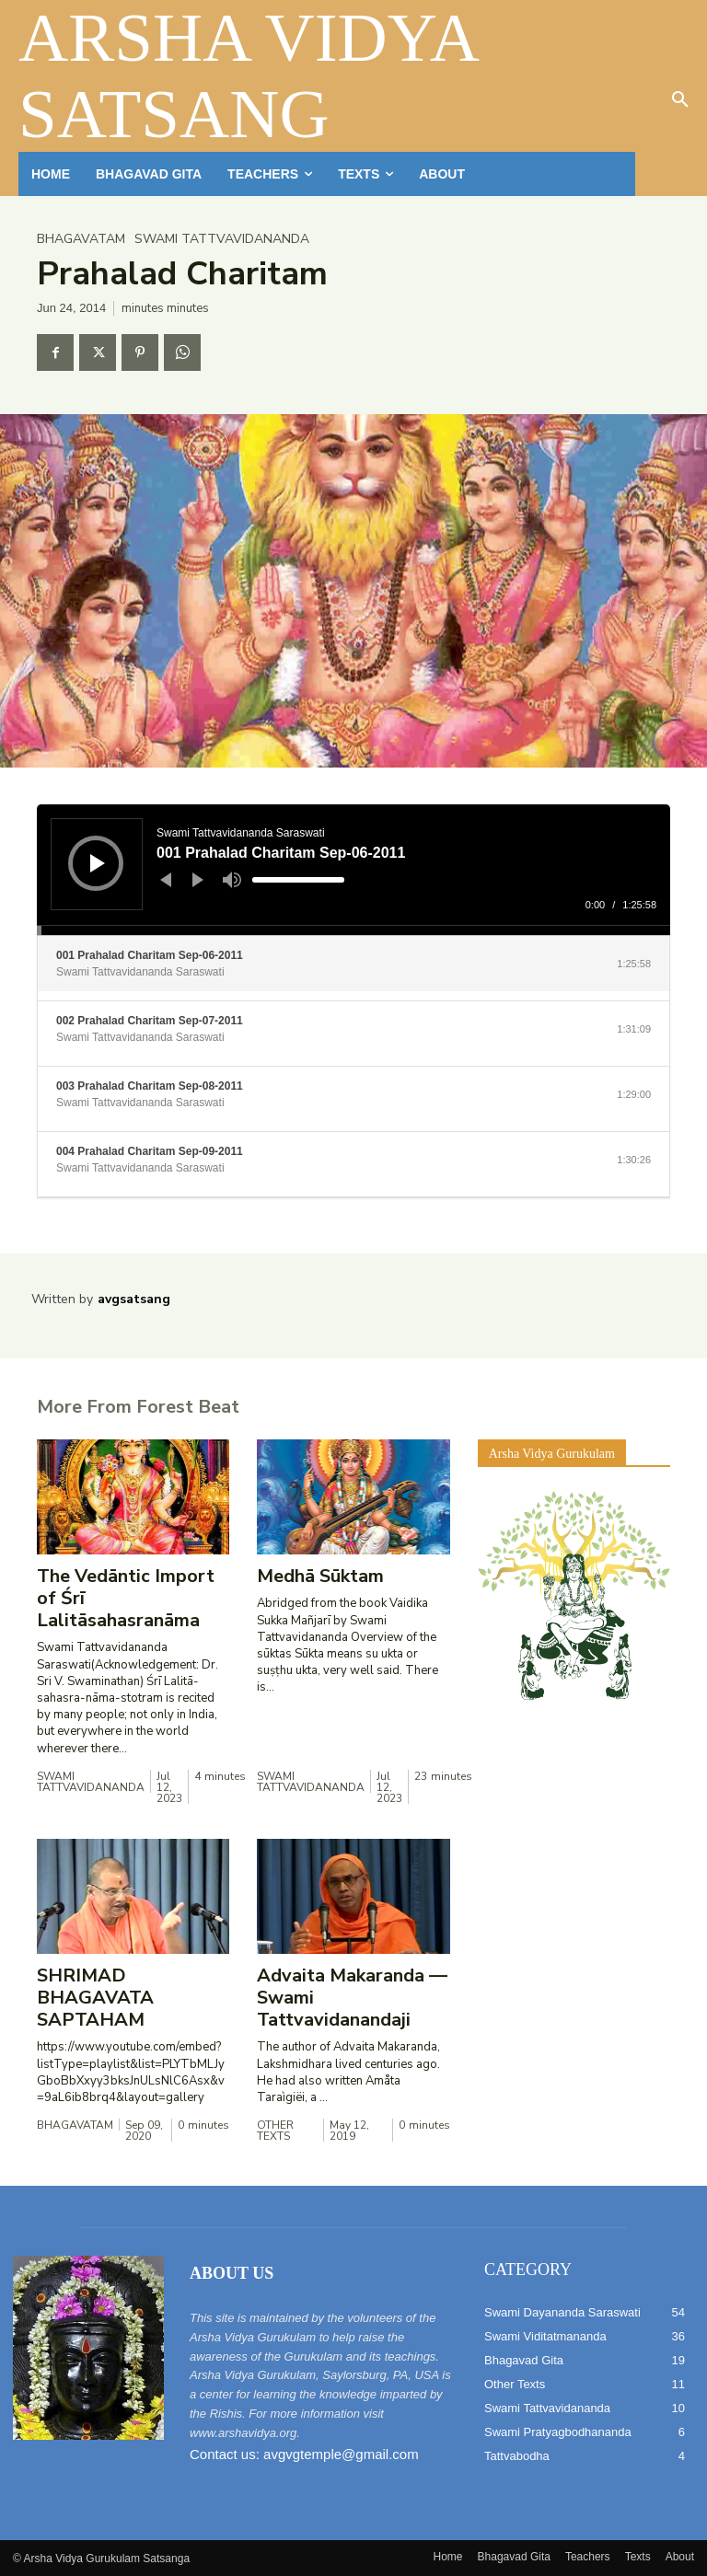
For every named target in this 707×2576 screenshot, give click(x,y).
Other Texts (275, 2131)
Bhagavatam (81, 239)
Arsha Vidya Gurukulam (552, 1454)
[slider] (298, 880)
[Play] (97, 863)
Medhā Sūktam (320, 1576)
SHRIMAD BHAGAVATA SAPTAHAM (95, 1997)
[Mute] (232, 880)
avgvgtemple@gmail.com (341, 2454)
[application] (353, 869)
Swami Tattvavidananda (221, 239)
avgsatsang (134, 1299)
